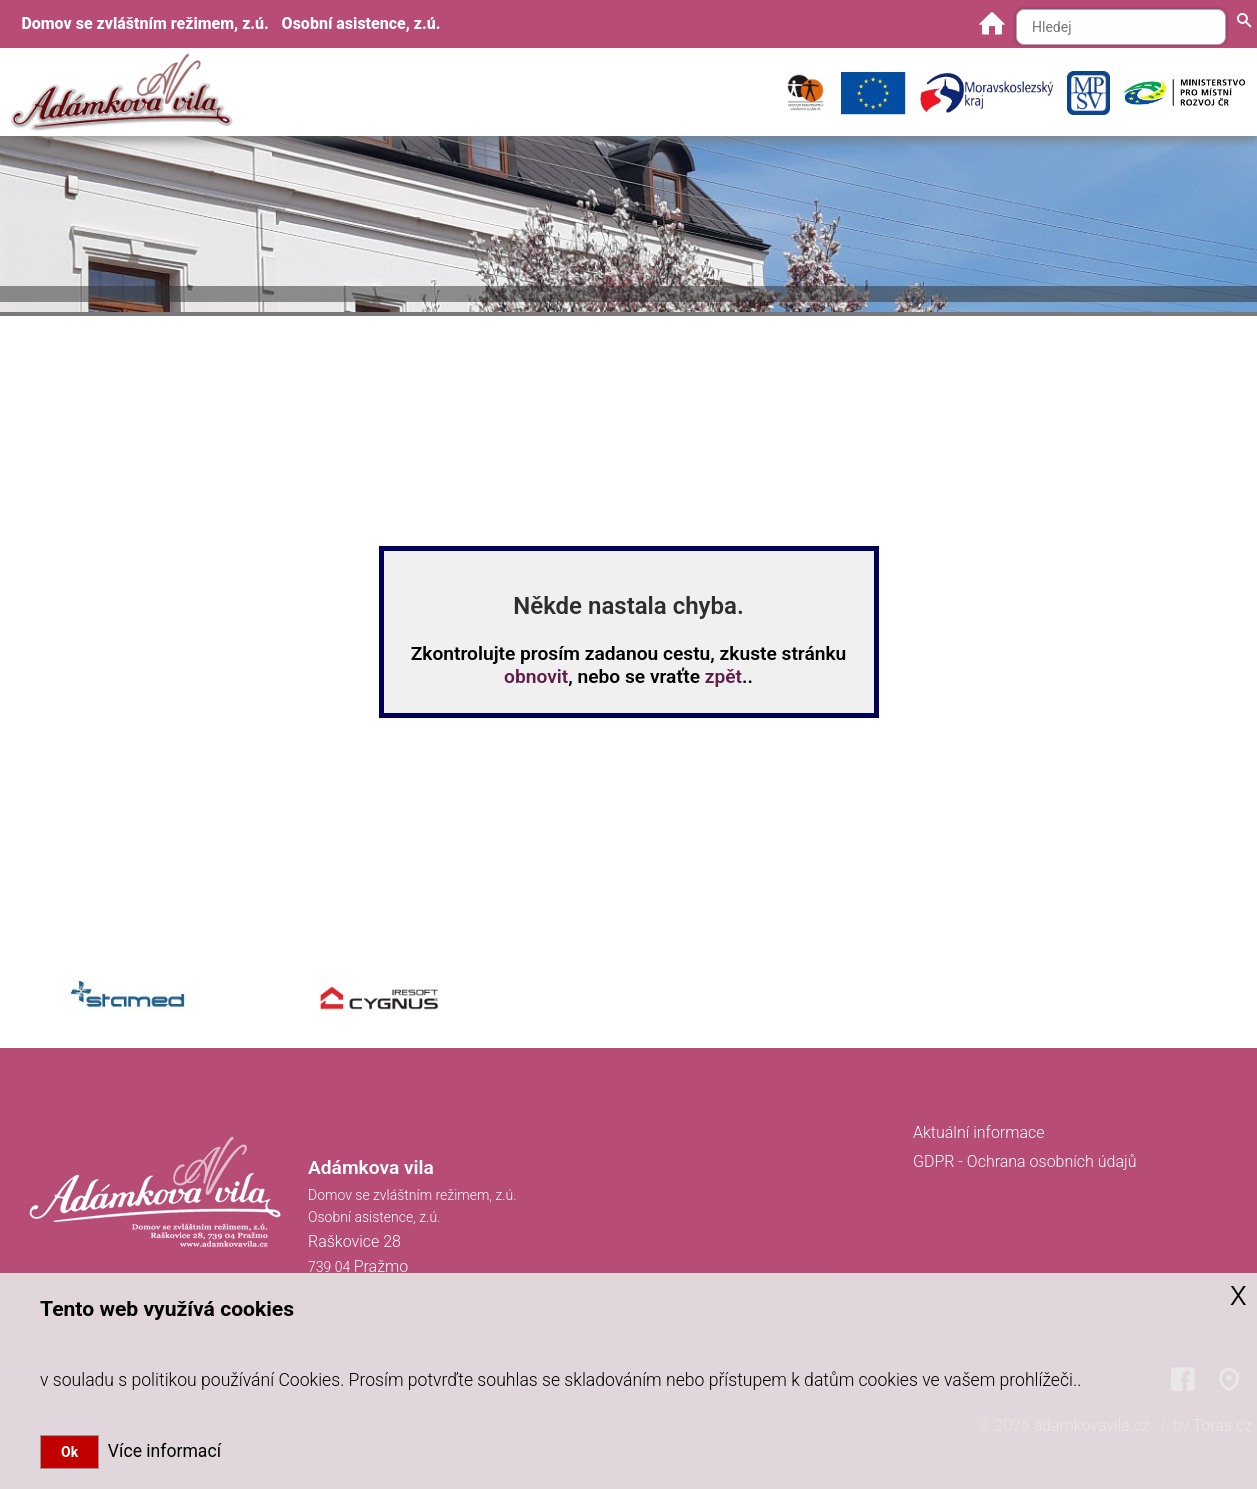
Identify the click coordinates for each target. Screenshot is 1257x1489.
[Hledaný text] (1121, 27)
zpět (723, 676)
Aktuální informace (979, 1132)
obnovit (536, 676)
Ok (69, 1452)
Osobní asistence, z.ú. (361, 23)
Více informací (160, 1451)
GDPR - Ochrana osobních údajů (1024, 1161)
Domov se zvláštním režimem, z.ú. (144, 23)
